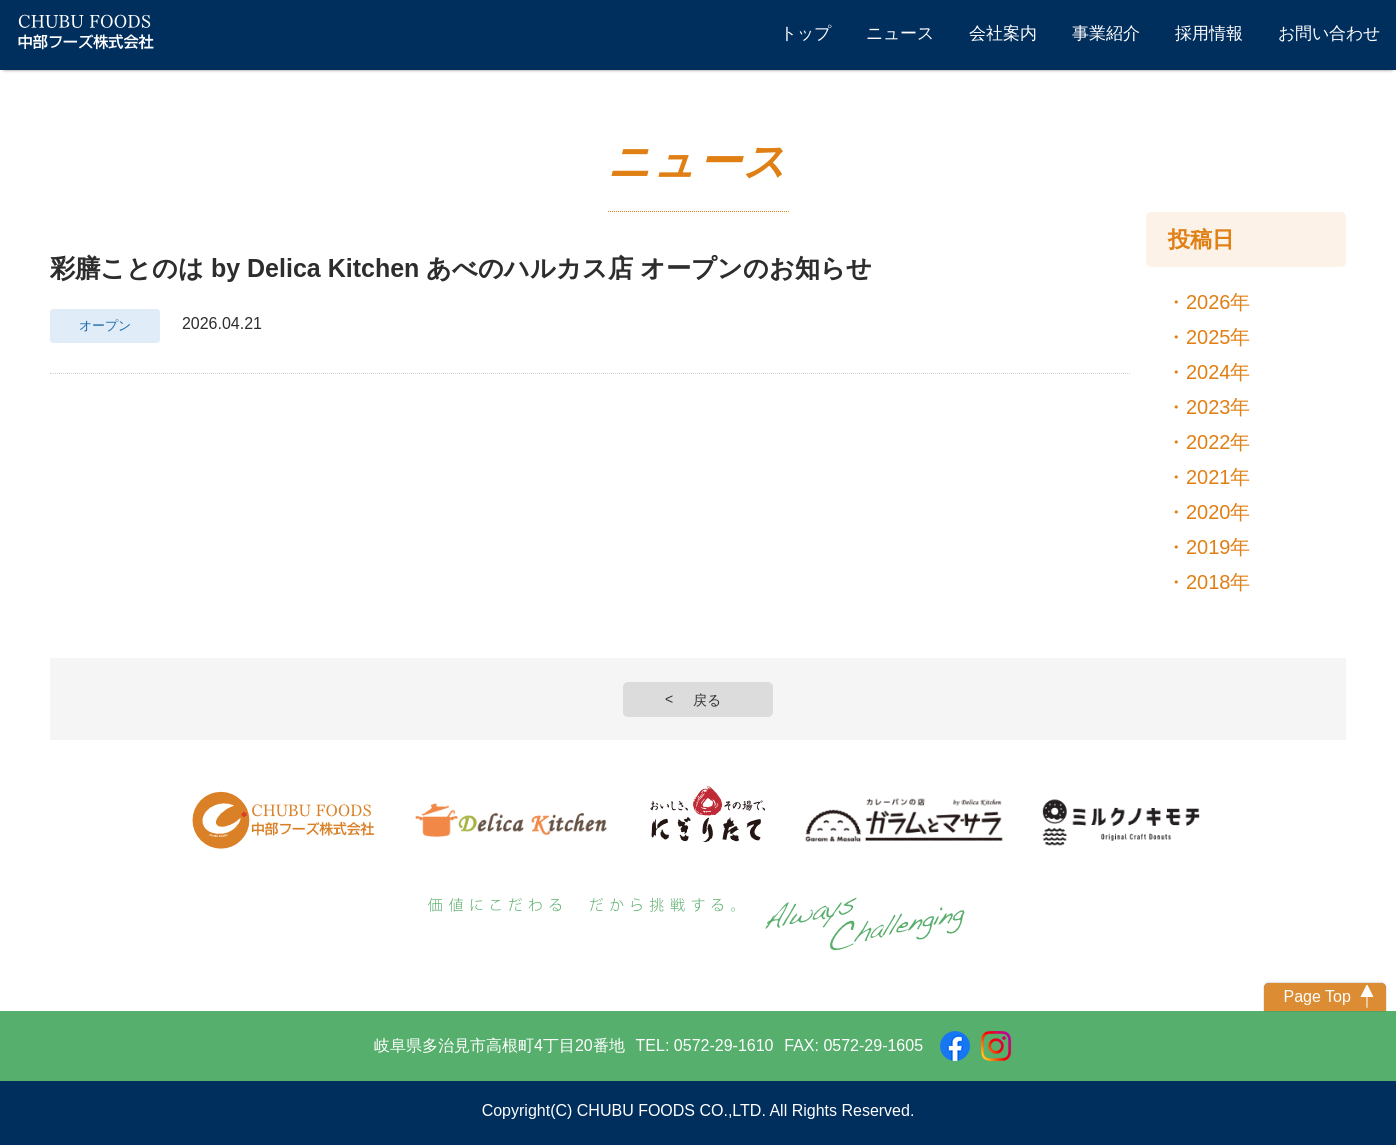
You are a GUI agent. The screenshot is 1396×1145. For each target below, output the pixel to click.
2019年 (1218, 547)
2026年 (1218, 302)
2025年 (1218, 337)
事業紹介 (1106, 33)
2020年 (1218, 512)
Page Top (1316, 996)
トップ (805, 33)
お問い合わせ (1329, 33)
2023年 (1218, 407)
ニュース (900, 33)
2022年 (1218, 442)
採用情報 (1209, 33)
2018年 (1218, 582)
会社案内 (1003, 33)
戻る (707, 700)
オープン (105, 326)
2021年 (1218, 477)
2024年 (1218, 372)
